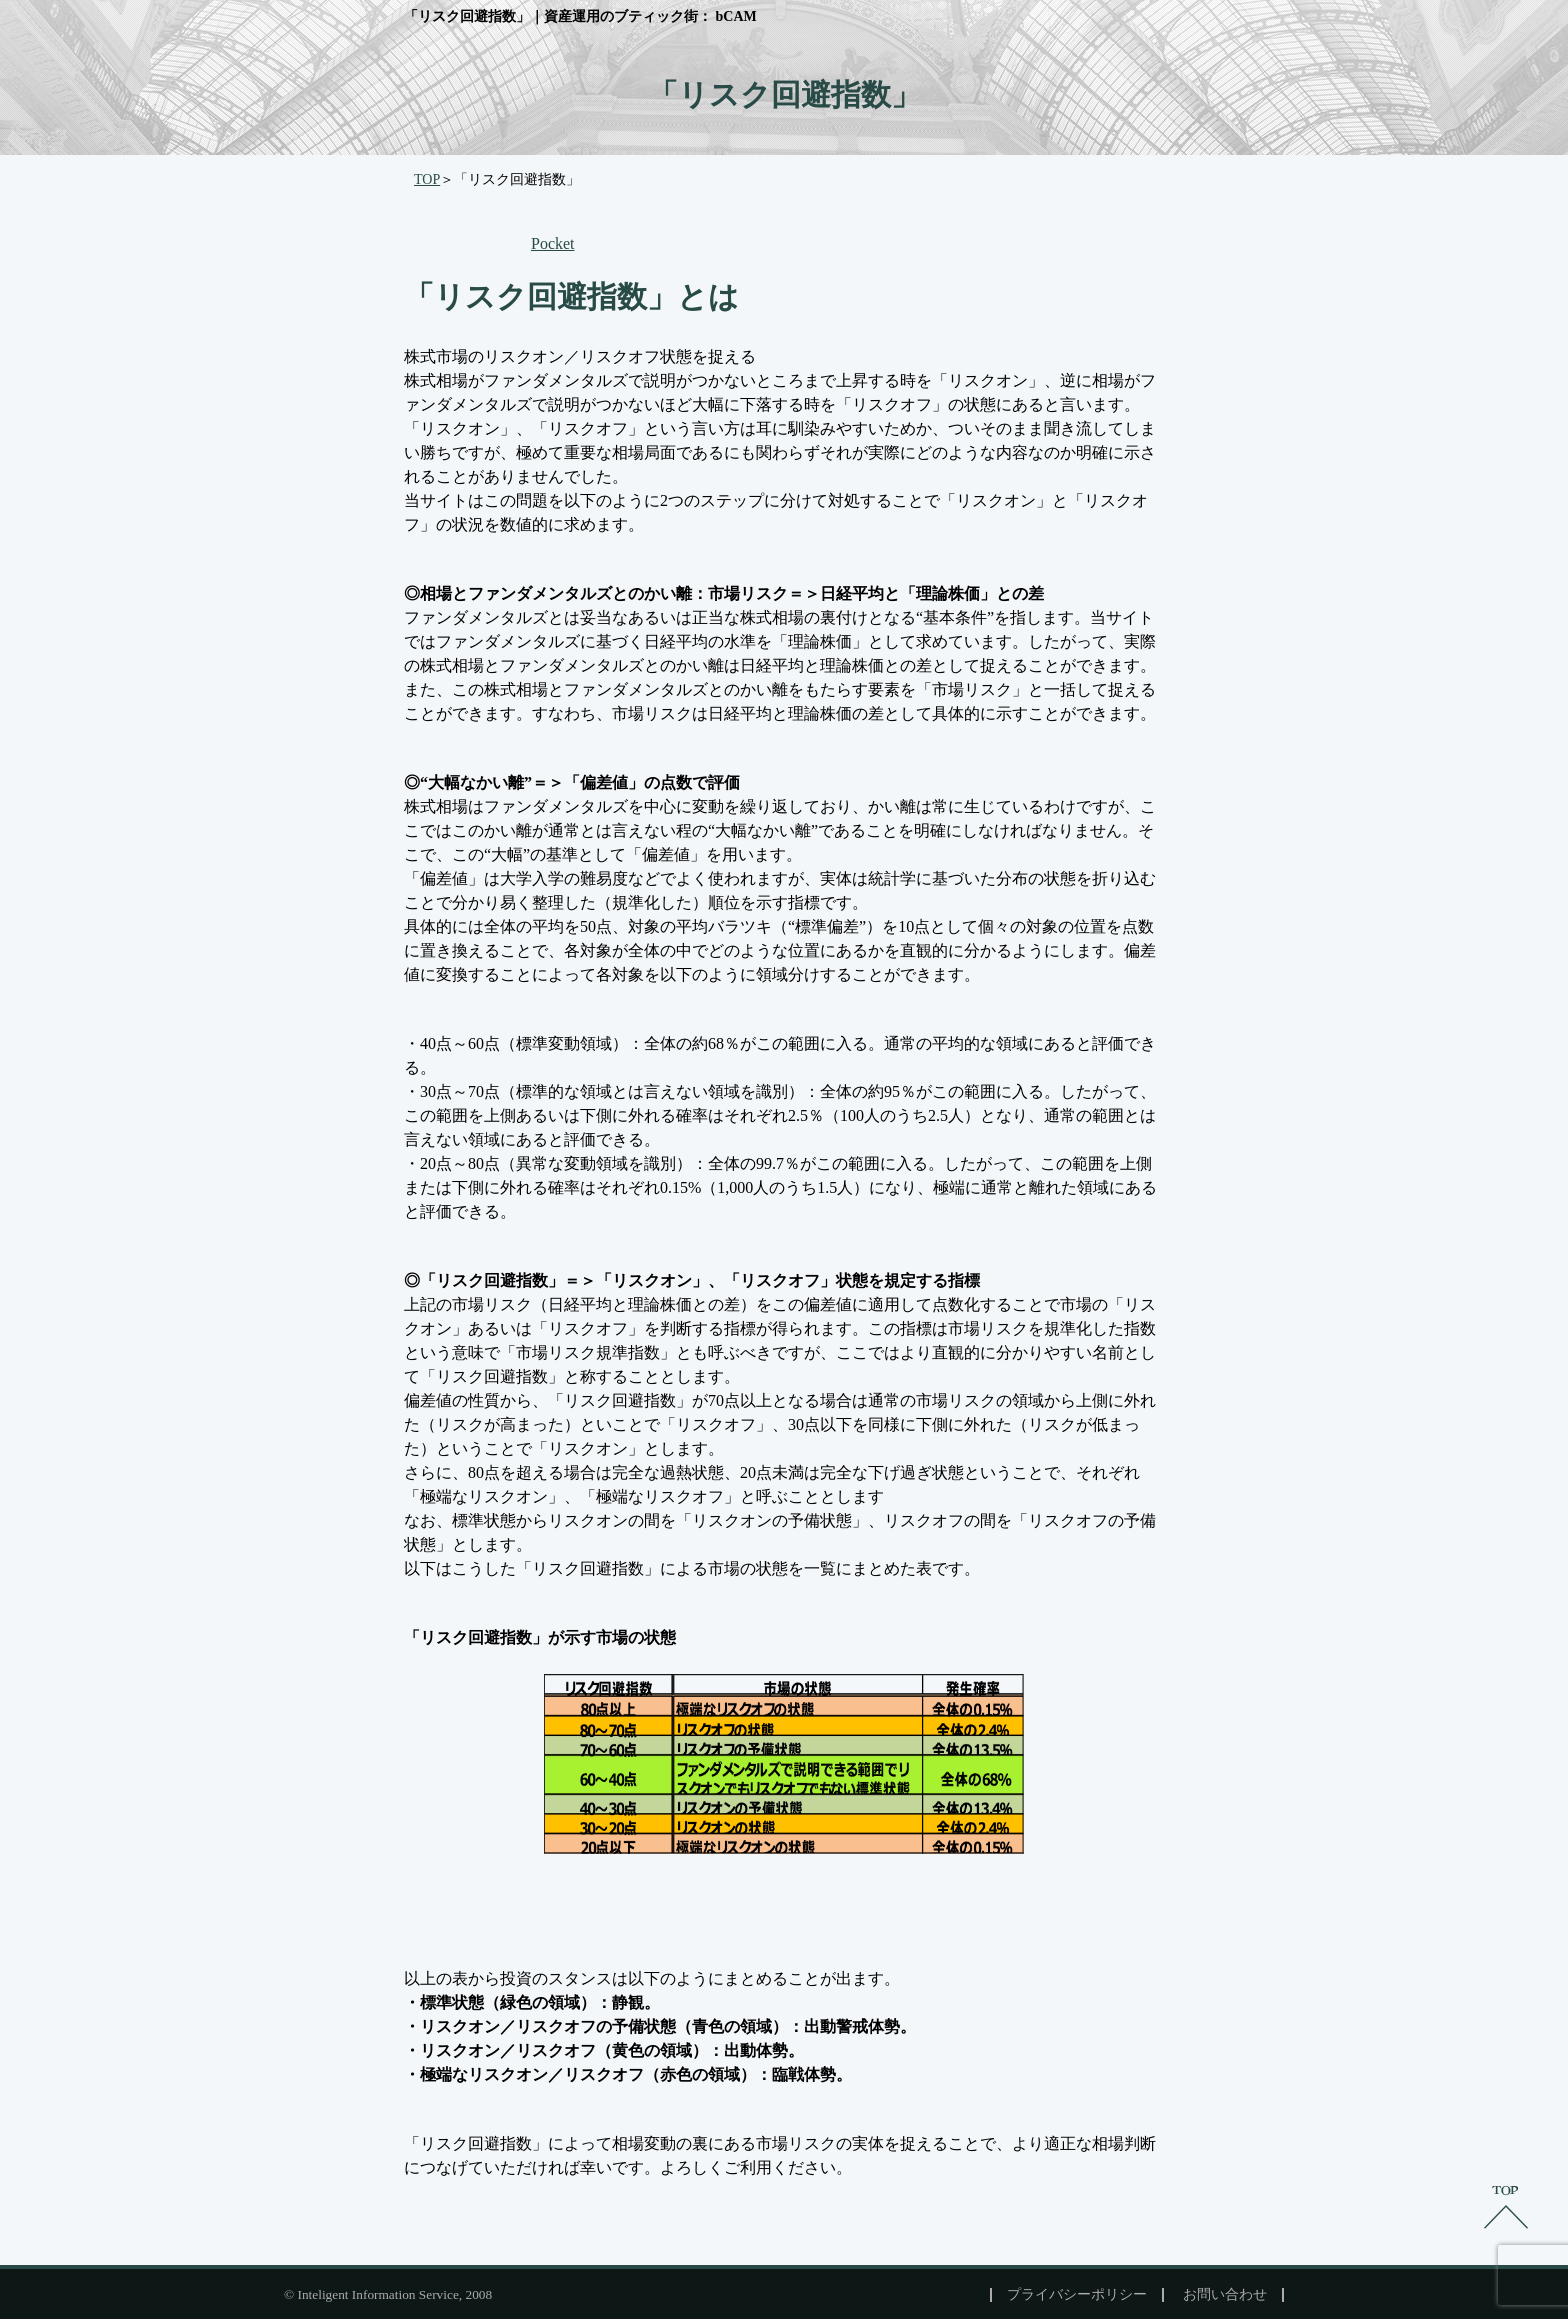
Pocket (553, 243)
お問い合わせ (1225, 2295)
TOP (427, 179)
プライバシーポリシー (1077, 2295)
